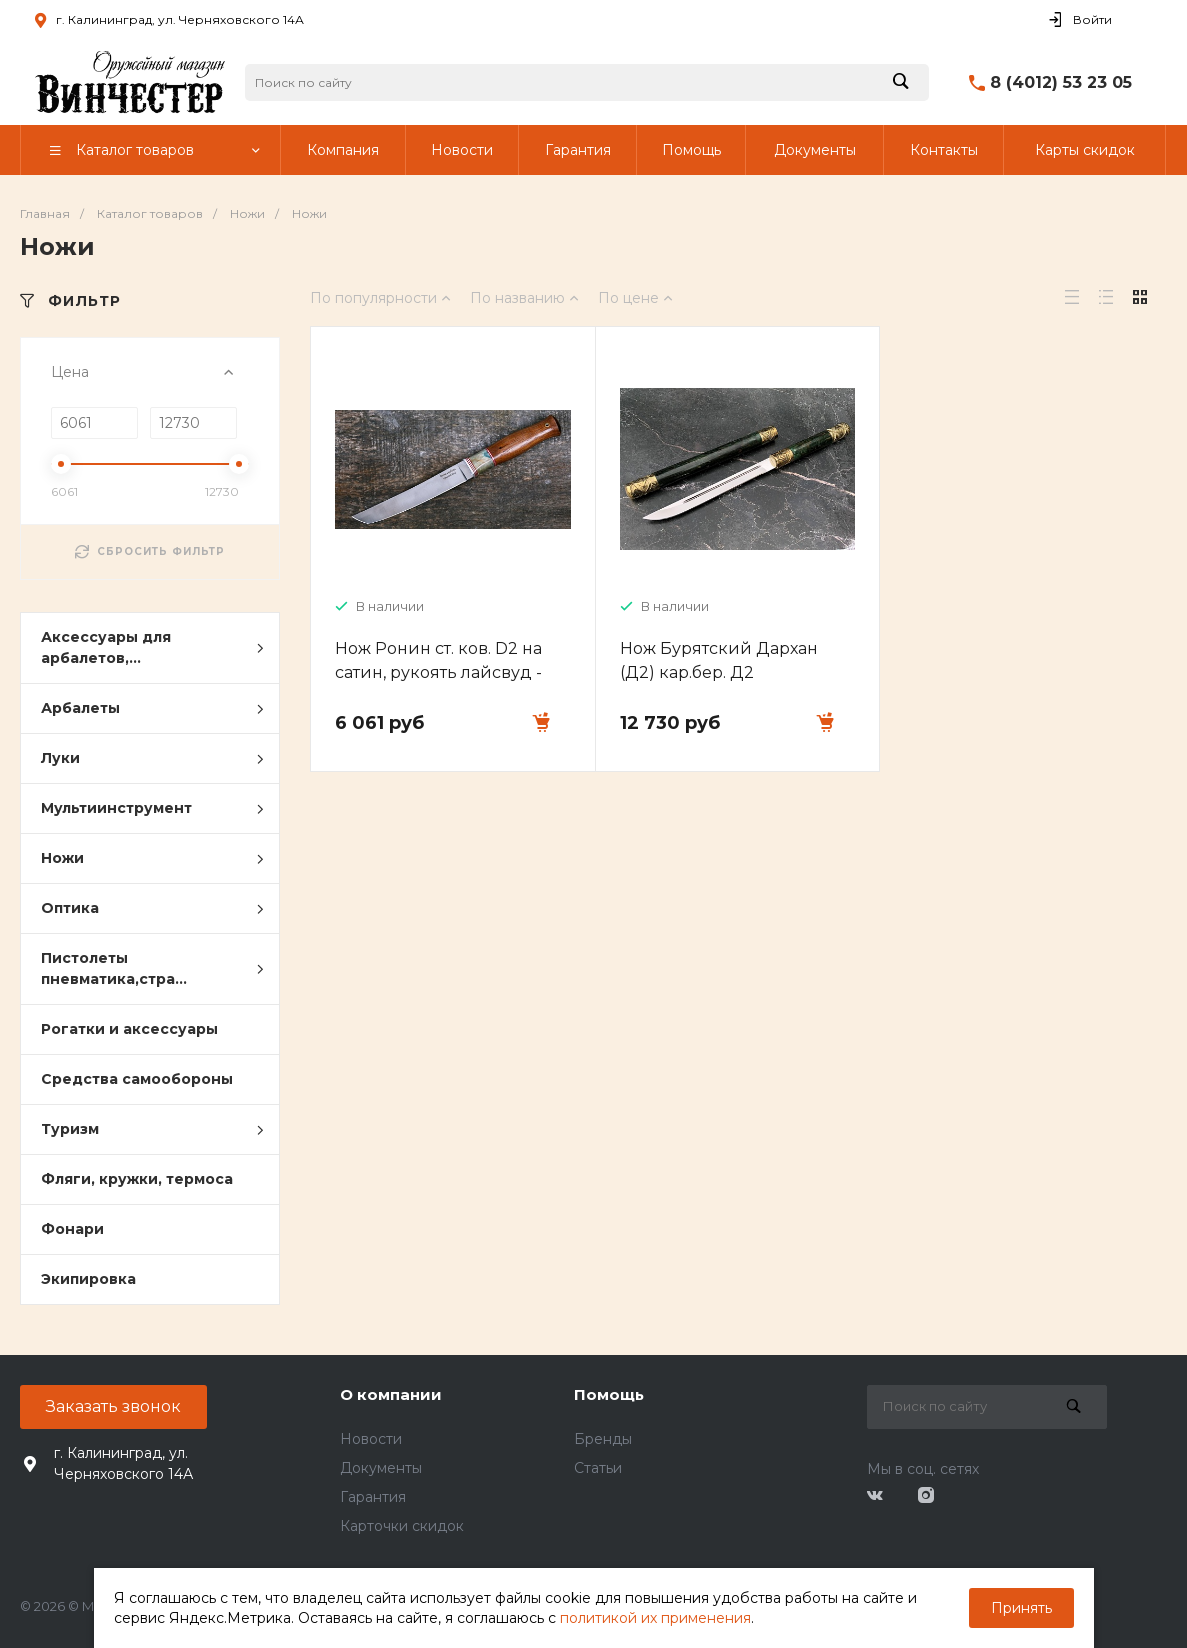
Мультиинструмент (152, 809)
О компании (391, 1394)
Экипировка (88, 1279)
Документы (381, 1468)
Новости (371, 1439)
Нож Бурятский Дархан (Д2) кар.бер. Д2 (719, 660)
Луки (152, 759)
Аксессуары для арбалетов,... (152, 647)
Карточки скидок (402, 1526)
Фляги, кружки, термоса (137, 1179)
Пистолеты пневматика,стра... (152, 968)
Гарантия (373, 1497)
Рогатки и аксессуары (129, 1029)
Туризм (152, 1130)
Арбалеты (152, 709)
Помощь (609, 1394)
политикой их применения (655, 1618)
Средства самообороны (137, 1079)
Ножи (152, 859)
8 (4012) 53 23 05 (1061, 82)
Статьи (598, 1468)
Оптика (152, 909)
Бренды (603, 1439)
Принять (1021, 1608)
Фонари (72, 1229)
